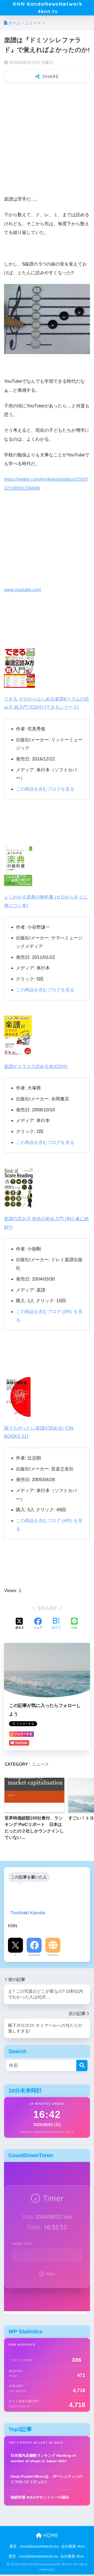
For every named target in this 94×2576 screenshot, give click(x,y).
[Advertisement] (47, 138)
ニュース (40, 1765)
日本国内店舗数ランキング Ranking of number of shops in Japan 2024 (43, 2460)
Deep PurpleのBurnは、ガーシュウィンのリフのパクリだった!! (46, 2481)
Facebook (34, 1956)
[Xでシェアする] (19, 1625)
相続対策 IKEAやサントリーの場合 (39, 2499)
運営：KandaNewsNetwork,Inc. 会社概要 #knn (47, 2548)
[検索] (82, 2066)
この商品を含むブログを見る (45, 790)
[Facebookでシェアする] (37, 1625)
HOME (47, 2537)
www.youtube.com (22, 591)
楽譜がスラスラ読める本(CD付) (36, 1067)
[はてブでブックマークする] (56, 1625)
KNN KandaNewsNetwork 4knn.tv (47, 8)
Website (53, 1956)
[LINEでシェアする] (74, 1625)
